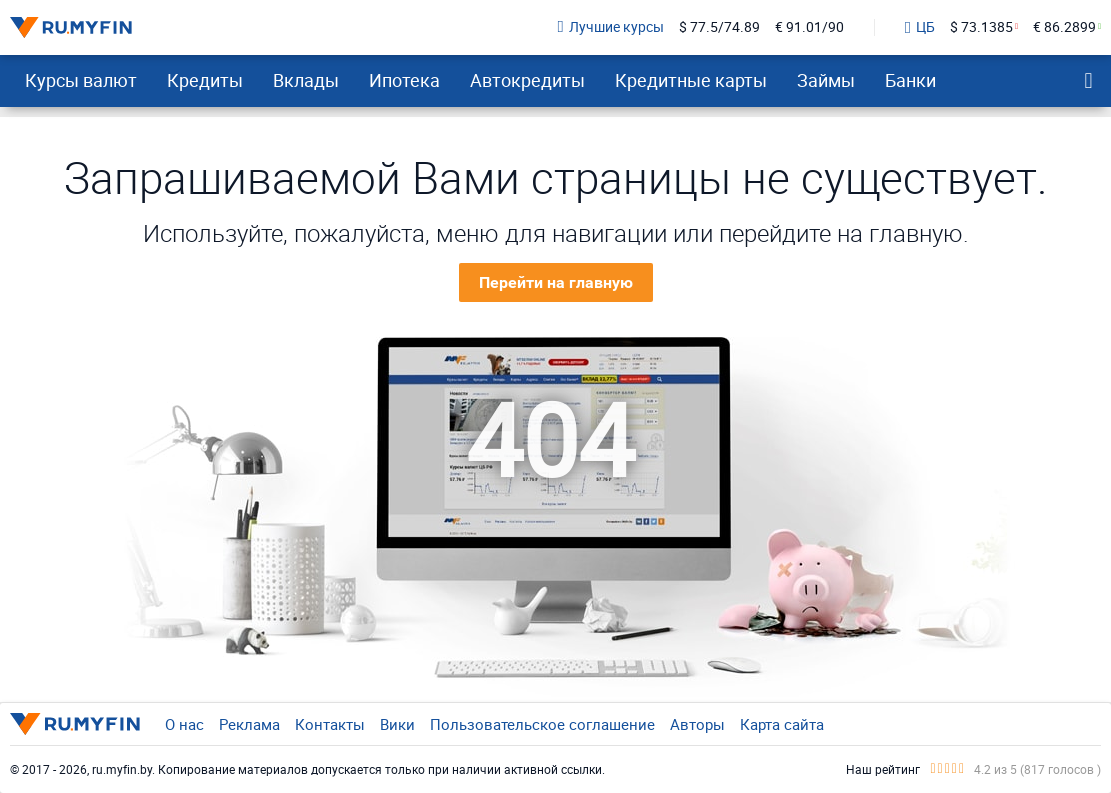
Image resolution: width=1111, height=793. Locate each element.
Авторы (697, 724)
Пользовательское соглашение (542, 724)
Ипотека (404, 80)
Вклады (306, 80)
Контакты (330, 724)
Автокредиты (527, 80)
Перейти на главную (556, 282)
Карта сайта (782, 724)
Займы (826, 80)
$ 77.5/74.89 (719, 27)
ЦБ (920, 28)
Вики (397, 724)
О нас (184, 724)
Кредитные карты (691, 80)
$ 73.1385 (981, 27)
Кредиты (205, 80)
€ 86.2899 (1064, 27)
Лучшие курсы (611, 27)
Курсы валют (81, 80)
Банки (910, 80)
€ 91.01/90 (809, 27)
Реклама (249, 724)
